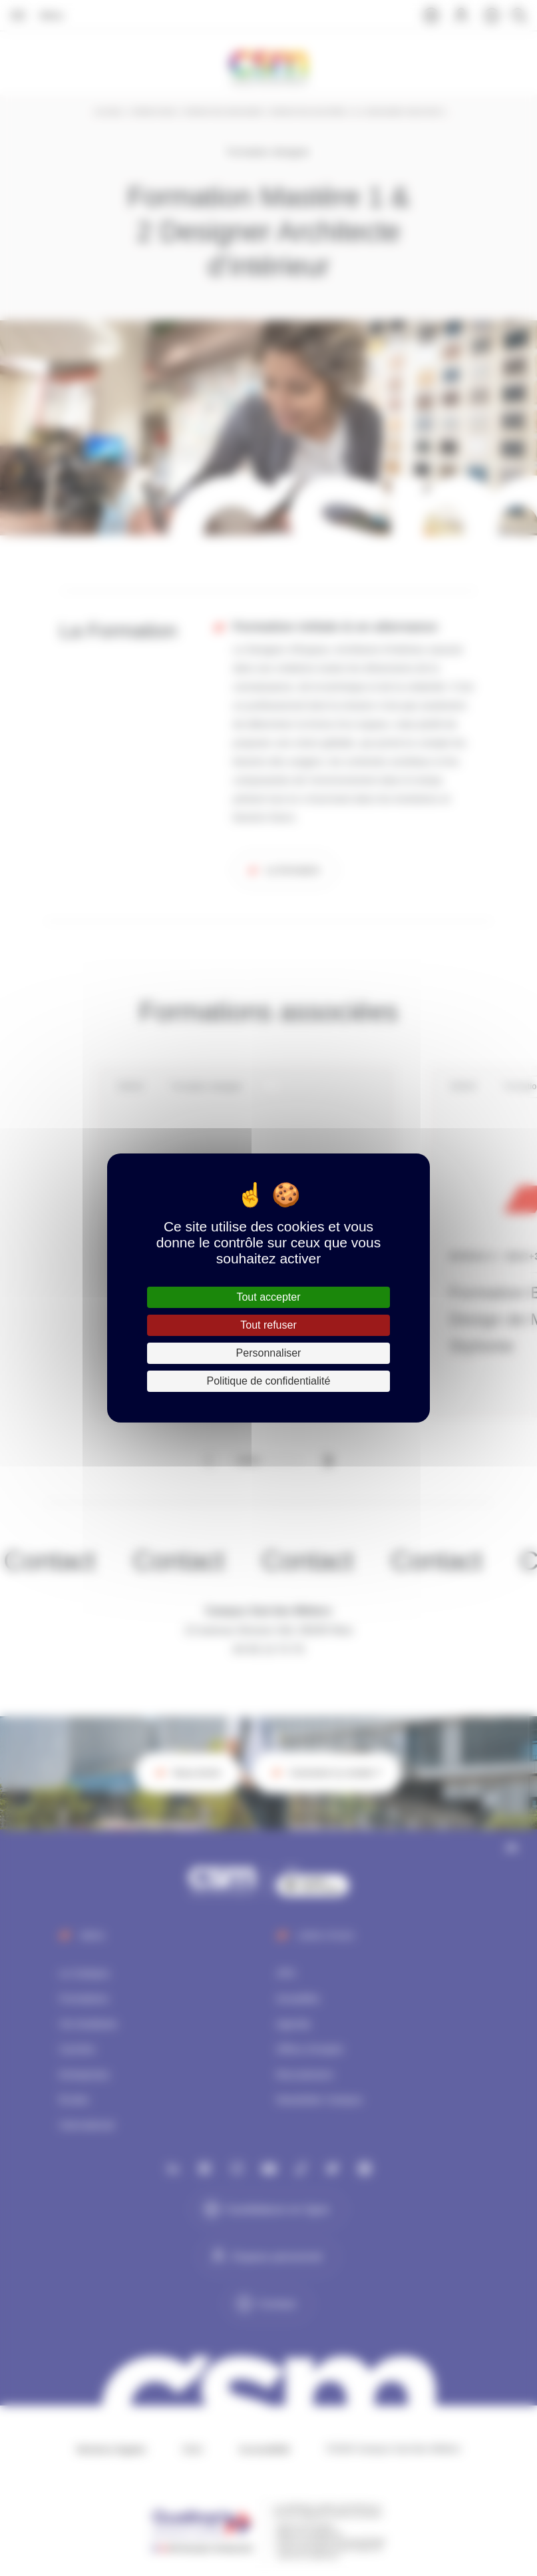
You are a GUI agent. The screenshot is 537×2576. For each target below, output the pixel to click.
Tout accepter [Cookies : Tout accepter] (268, 1297)
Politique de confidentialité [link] (269, 1381)
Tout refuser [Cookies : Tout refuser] (268, 1325)
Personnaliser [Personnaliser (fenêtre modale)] (268, 1353)
